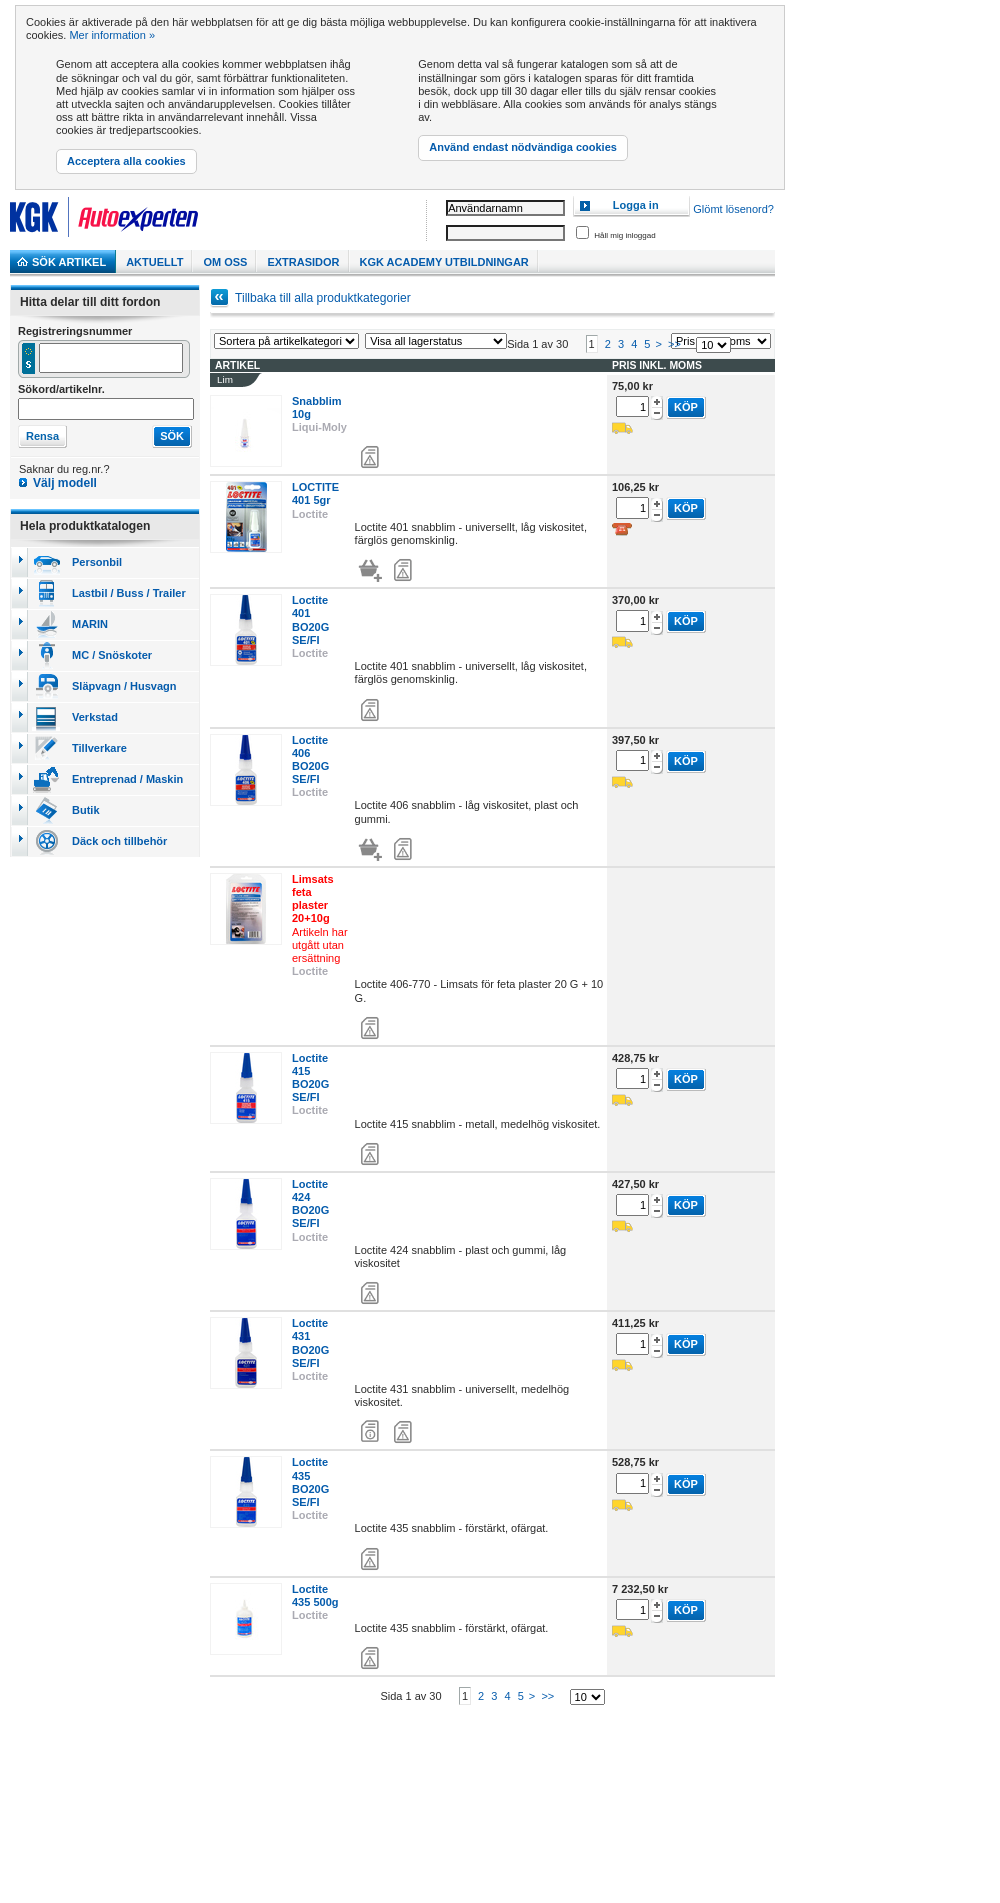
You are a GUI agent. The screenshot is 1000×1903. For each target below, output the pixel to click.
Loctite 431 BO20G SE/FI (310, 1351)
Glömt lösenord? (733, 209)
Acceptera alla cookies (126, 161)
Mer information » (112, 35)
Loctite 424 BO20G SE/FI (310, 1212)
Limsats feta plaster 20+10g (313, 907)
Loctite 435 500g (315, 1603)
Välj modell (65, 483)
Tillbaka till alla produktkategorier (323, 298)
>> (674, 352)
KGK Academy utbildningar (444, 262)
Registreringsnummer (75, 331)
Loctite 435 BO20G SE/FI (310, 1491)
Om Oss (225, 262)
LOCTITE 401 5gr (315, 502)
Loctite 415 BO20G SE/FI (310, 1086)
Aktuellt (154, 262)
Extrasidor (303, 262)
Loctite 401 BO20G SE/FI (310, 629)
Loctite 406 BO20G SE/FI (310, 768)
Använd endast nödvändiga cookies (523, 147)
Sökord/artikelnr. (61, 389)
